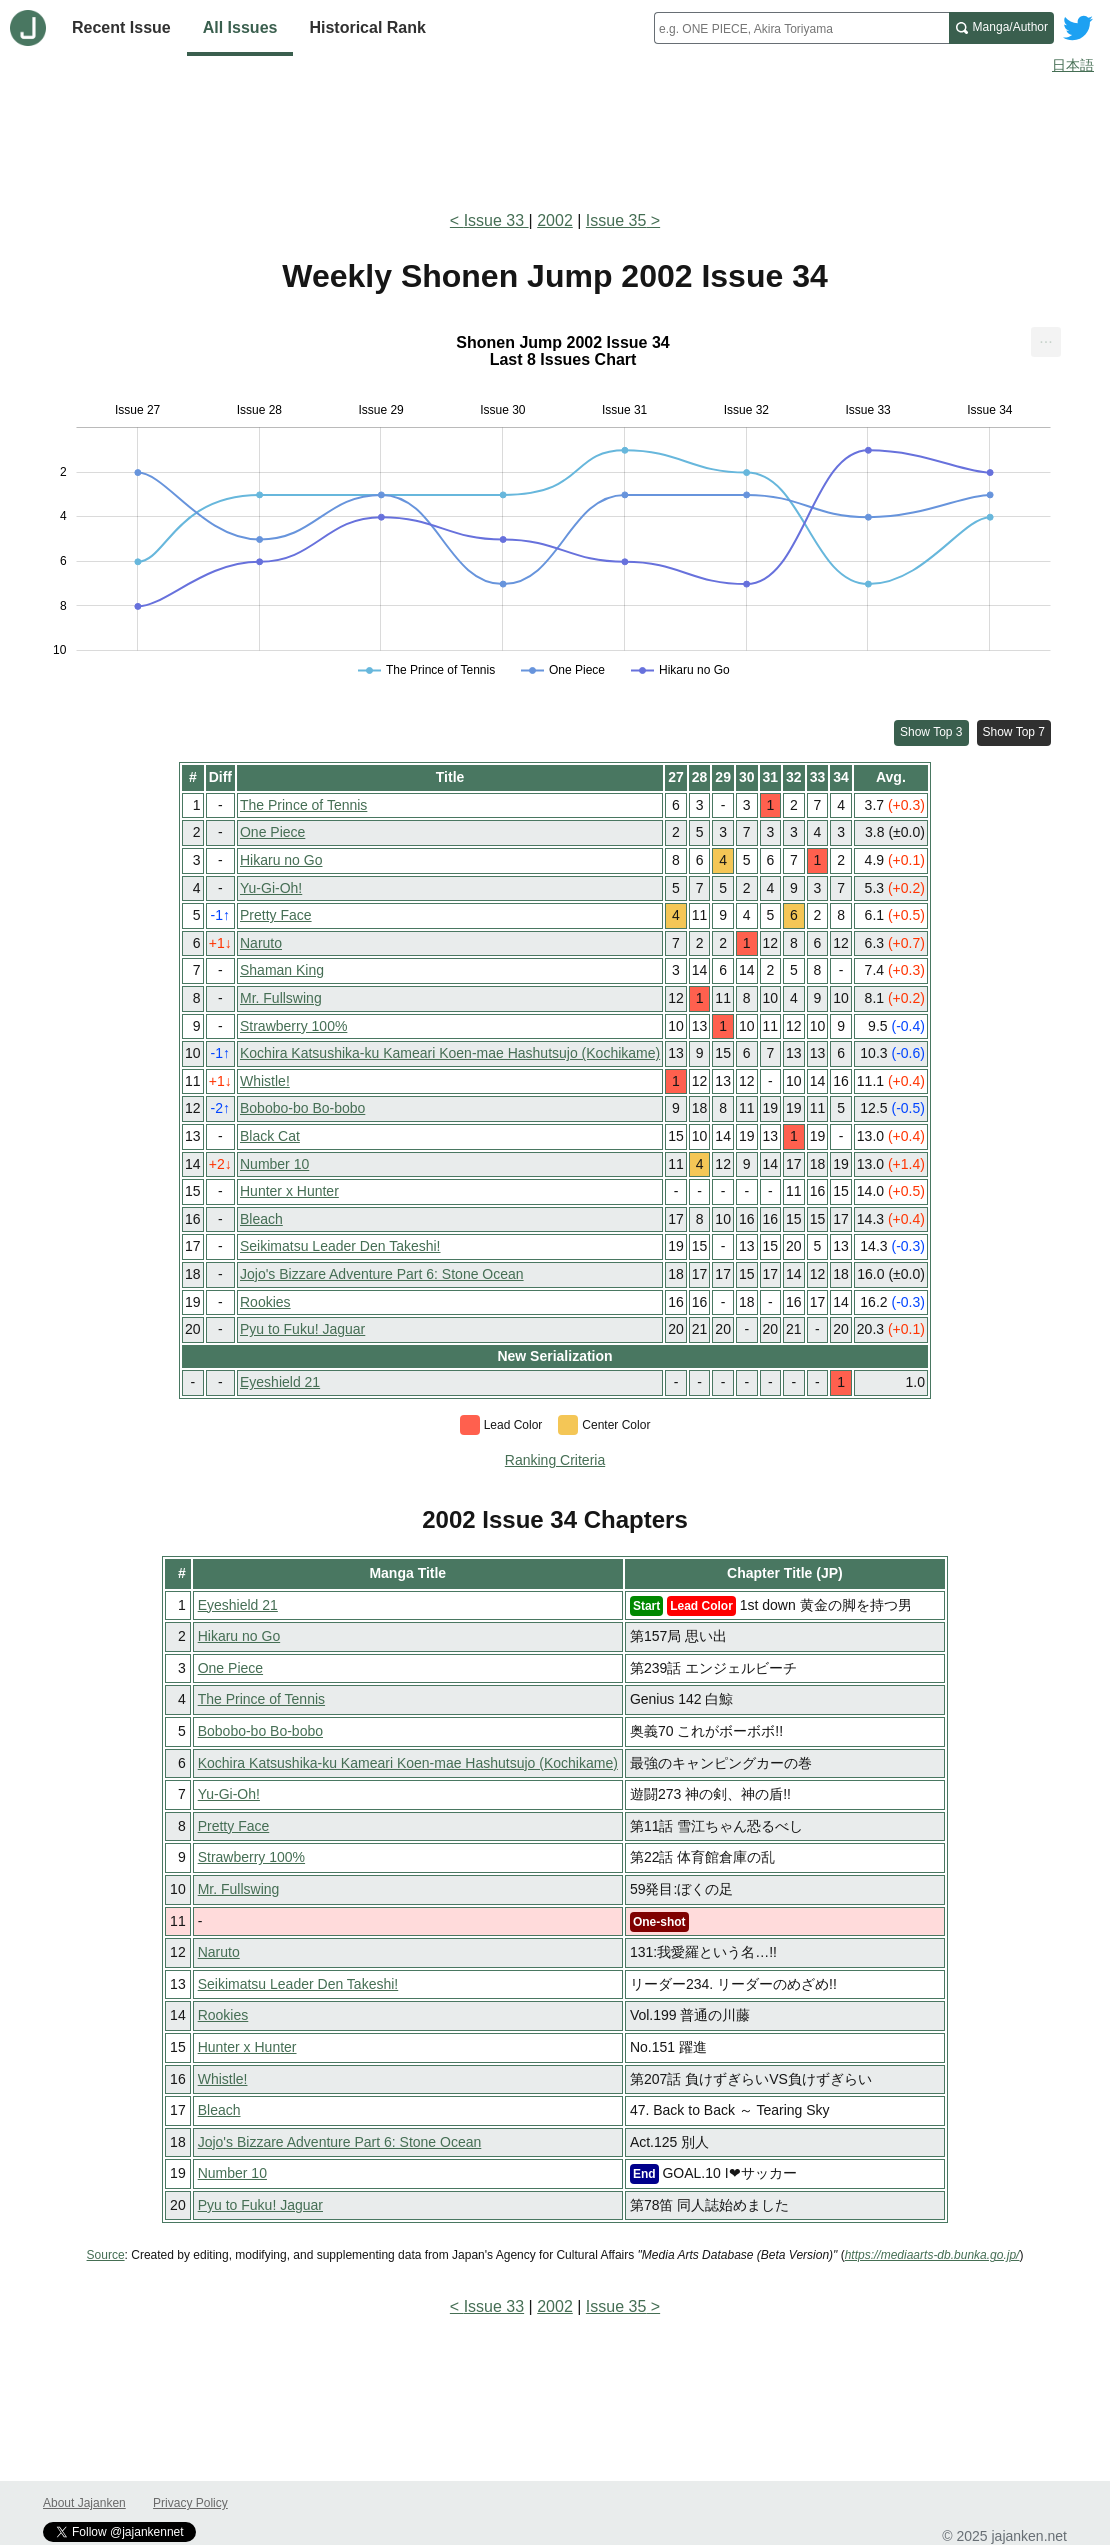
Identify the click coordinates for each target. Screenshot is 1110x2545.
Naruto (261, 943)
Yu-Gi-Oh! (271, 888)
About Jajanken (84, 2503)
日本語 (1073, 65)
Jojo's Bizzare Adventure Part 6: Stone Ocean (382, 1274)
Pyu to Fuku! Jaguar (302, 1329)
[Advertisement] (555, 138)
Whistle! (265, 1081)
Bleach (261, 1219)
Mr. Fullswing (281, 998)
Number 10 (274, 1164)
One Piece (272, 832)
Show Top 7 (1014, 732)
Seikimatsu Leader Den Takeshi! (340, 1246)
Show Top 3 (931, 732)
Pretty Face (276, 915)
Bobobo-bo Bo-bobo (302, 1108)
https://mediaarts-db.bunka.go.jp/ (932, 2255)
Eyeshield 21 (280, 1382)
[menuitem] (1046, 342)
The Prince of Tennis (303, 805)
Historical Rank (367, 27)
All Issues (240, 27)
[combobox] (801, 28)
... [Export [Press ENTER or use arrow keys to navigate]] (1045, 337)
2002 (555, 220)
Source (106, 2255)
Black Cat (270, 1136)
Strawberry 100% (293, 1026)
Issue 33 (496, 220)
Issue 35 (616, 220)
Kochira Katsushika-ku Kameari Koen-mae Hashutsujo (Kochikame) (450, 1053)
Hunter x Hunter (289, 1191)
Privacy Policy (190, 2503)
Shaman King (282, 970)
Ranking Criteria (555, 1460)
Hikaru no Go (281, 860)
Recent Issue (121, 27)
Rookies (265, 1302)
